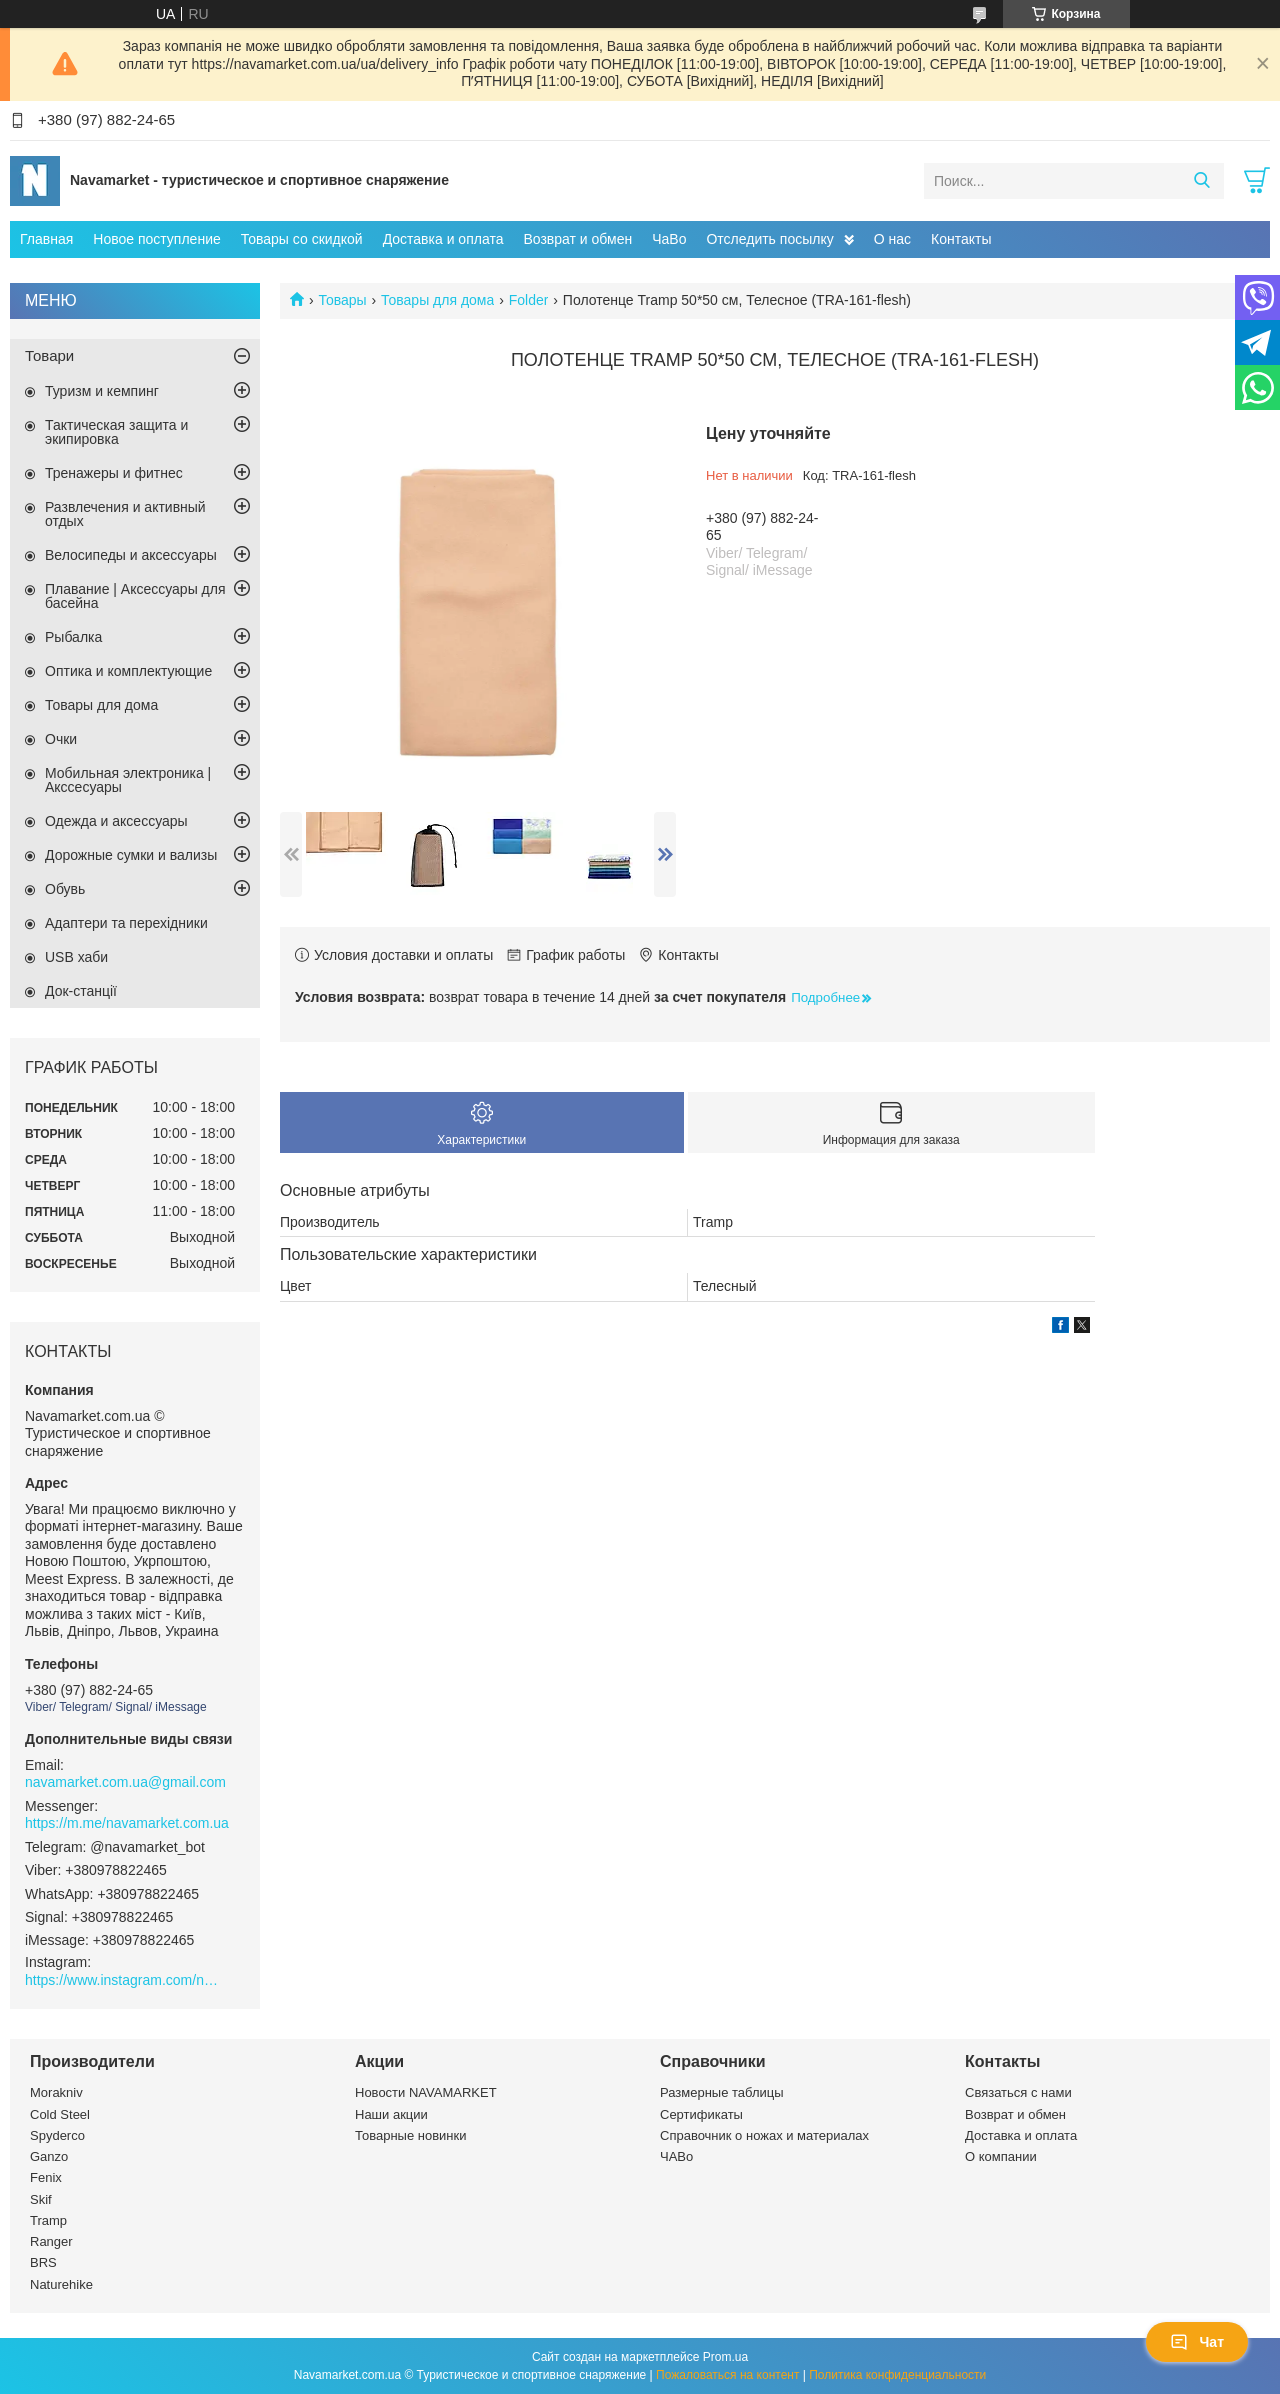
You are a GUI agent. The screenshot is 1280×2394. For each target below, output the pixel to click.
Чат (1197, 2342)
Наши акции (391, 2114)
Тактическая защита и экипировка (116, 432)
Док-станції (81, 991)
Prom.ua (725, 2357)
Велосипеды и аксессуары (131, 555)
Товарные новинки (410, 2135)
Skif (41, 2199)
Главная (46, 239)
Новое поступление (156, 239)
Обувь (65, 889)
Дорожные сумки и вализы (131, 855)
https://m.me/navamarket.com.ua (127, 1823)
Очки (61, 739)
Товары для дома (437, 300)
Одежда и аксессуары (116, 821)
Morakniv (56, 2092)
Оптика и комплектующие (128, 671)
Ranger (51, 2241)
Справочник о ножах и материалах (764, 2135)
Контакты (961, 239)
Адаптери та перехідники (126, 923)
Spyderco (57, 2135)
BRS (43, 2262)
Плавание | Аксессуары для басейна (135, 596)
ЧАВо (676, 2156)
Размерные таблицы (722, 2092)
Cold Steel (60, 2114)
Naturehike (61, 2284)
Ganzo (49, 2156)
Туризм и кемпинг (102, 391)
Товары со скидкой (302, 239)
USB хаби (76, 957)
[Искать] (1201, 181)
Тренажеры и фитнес (114, 473)
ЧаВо (669, 239)
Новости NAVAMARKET (426, 2092)
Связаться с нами (1018, 2092)
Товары (342, 300)
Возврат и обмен (577, 239)
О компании (1001, 2156)
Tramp (48, 2220)
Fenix (46, 2177)
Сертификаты (701, 2114)
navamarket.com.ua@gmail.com (125, 1782)
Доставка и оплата (443, 239)
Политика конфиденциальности (897, 2375)
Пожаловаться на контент (727, 2375)
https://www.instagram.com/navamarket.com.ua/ (125, 1980)
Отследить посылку (769, 239)
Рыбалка (73, 637)
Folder (529, 300)
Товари (49, 355)
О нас (892, 239)
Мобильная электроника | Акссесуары (128, 780)
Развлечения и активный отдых (125, 514)
